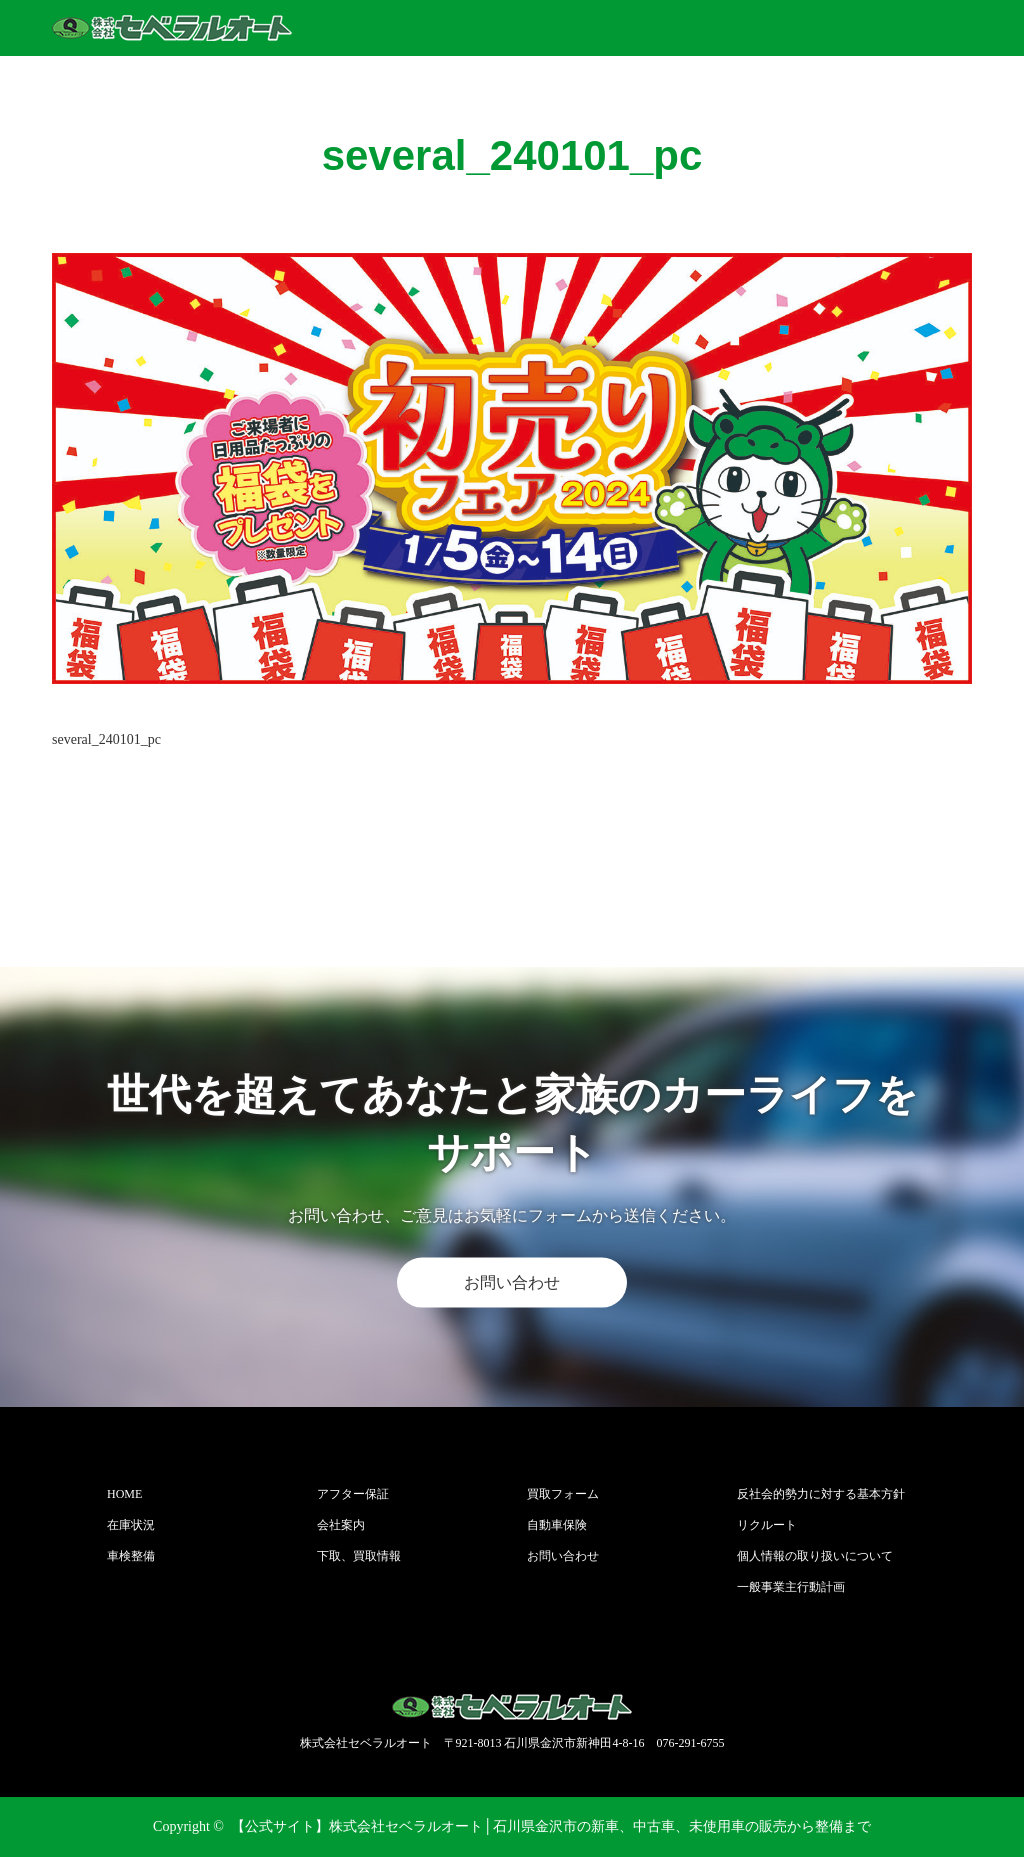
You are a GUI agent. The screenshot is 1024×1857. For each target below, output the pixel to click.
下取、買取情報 (359, 1556)
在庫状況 (131, 1525)
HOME (124, 1494)
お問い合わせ (512, 1282)
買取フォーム (563, 1494)
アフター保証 (353, 1494)
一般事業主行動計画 (791, 1587)
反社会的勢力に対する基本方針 (821, 1494)
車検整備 (131, 1556)
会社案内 (341, 1525)
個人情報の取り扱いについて (815, 1556)
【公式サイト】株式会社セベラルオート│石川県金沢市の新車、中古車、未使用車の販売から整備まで (551, 1826)
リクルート (767, 1525)
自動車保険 (557, 1525)
